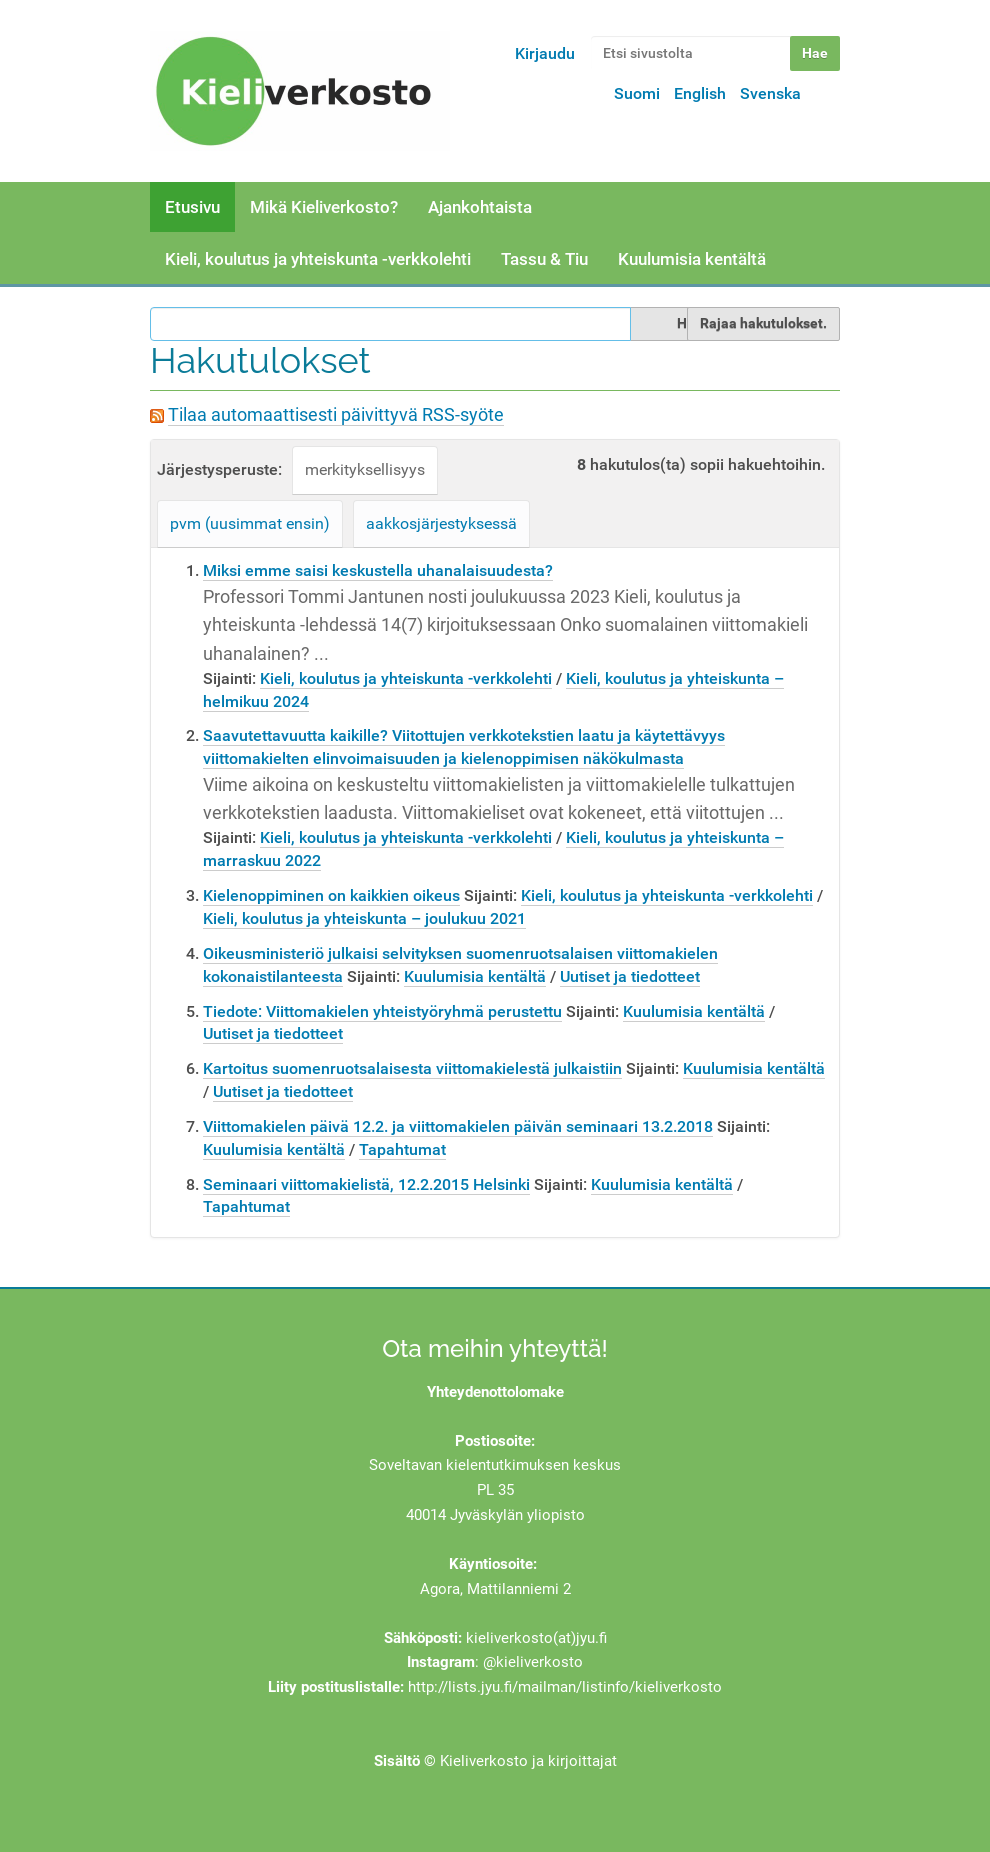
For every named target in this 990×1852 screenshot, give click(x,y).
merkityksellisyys (365, 469)
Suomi (637, 93)
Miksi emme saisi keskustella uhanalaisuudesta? (378, 570)
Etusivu (192, 207)
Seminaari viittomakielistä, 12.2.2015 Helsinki (366, 1184)
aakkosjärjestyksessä (441, 523)
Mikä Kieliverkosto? (324, 207)
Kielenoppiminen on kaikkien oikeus (331, 895)
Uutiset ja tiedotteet (630, 976)
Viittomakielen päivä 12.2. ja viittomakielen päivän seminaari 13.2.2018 (458, 1126)
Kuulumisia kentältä (692, 259)
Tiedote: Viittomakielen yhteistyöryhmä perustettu (382, 1011)
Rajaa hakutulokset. (763, 323)
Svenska (770, 93)
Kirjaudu (545, 53)
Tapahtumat (402, 1149)
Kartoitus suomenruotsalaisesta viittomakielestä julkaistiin (412, 1068)
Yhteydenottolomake (495, 1392)
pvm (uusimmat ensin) (250, 523)
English (700, 93)
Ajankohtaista (480, 207)
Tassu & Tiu (544, 259)
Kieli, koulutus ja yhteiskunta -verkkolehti (318, 259)
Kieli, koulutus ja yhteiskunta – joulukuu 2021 (364, 918)
